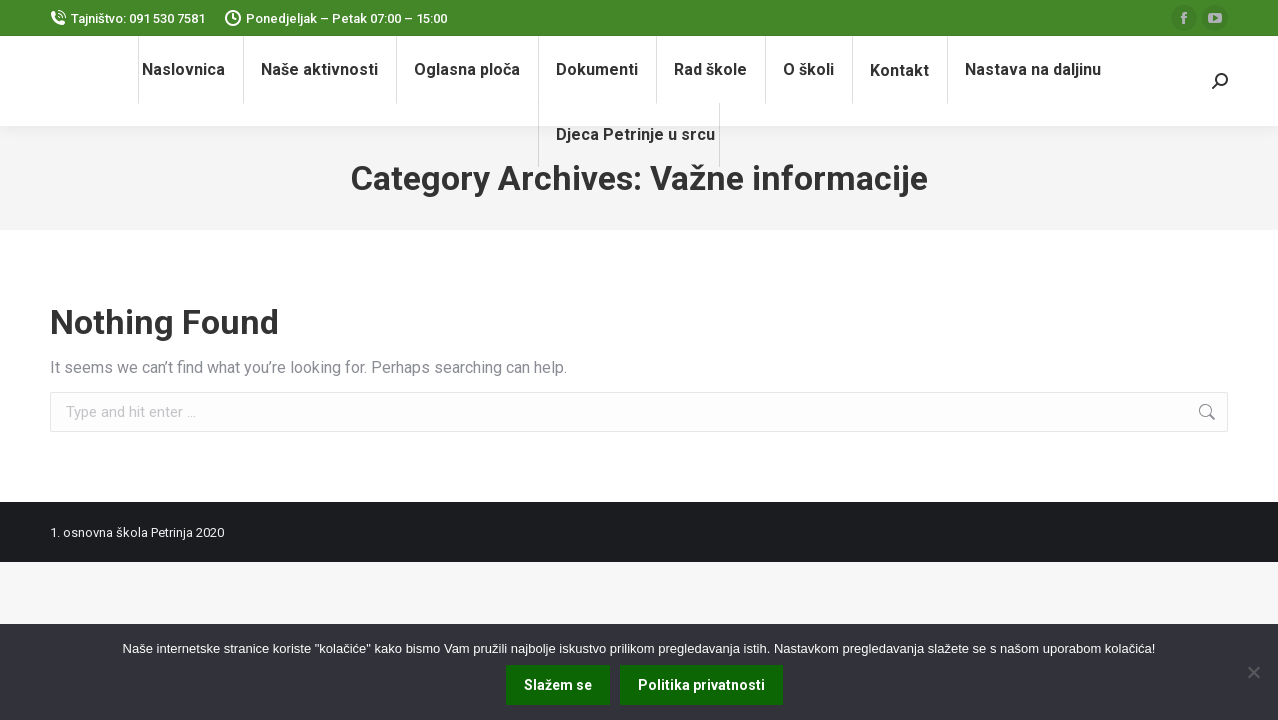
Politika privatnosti (701, 685)
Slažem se (558, 685)
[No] (1253, 672)
